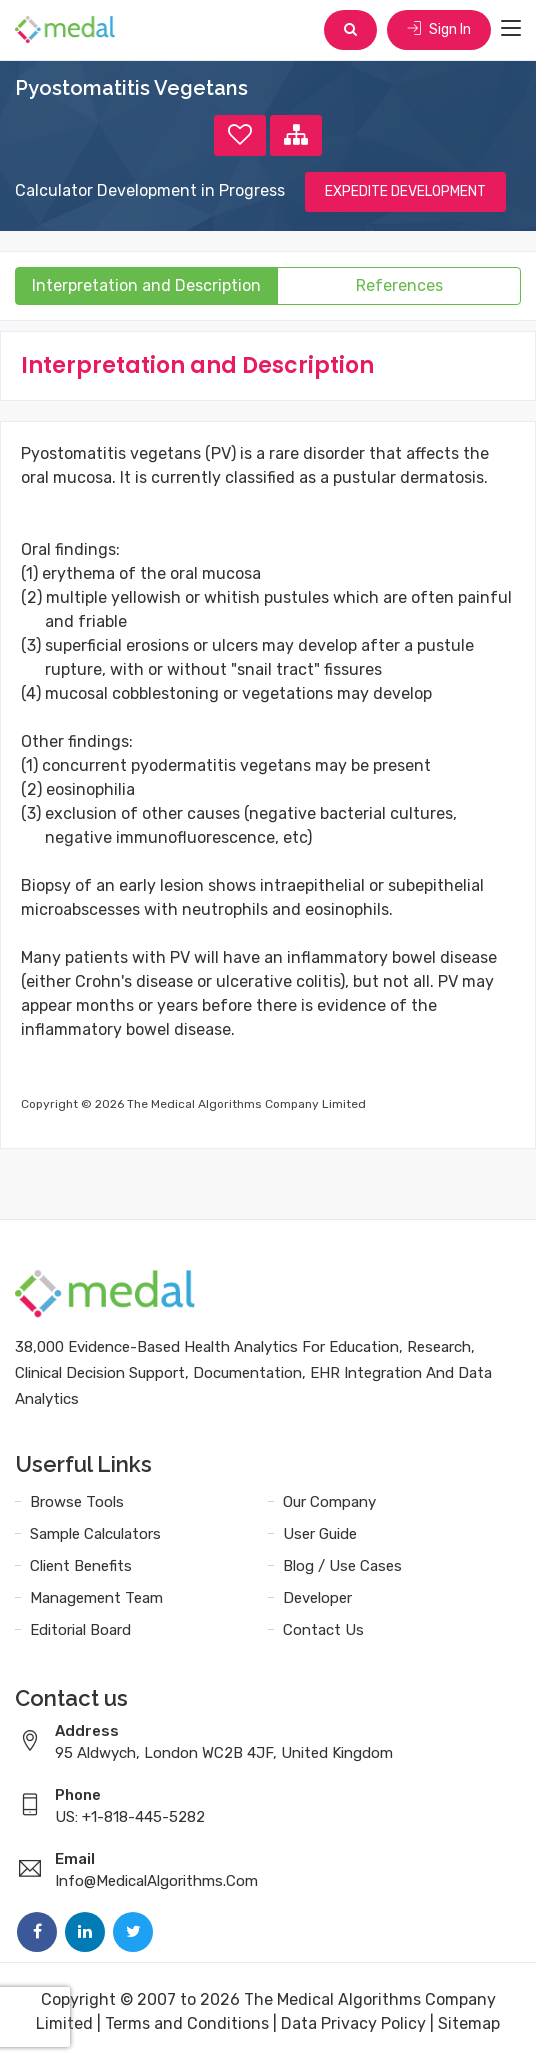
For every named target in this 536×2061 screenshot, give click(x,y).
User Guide (320, 1534)
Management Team (96, 1598)
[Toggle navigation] (511, 29)
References (399, 285)
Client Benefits (81, 1566)
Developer (317, 1598)
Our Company (329, 1502)
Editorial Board (80, 1630)
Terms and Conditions (187, 2023)
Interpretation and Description (146, 285)
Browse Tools (77, 1502)
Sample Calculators (95, 1534)
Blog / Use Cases (342, 1566)
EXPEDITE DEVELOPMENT (405, 191)
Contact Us (323, 1630)
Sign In (439, 29)
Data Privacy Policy (353, 2023)
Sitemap (469, 2023)
